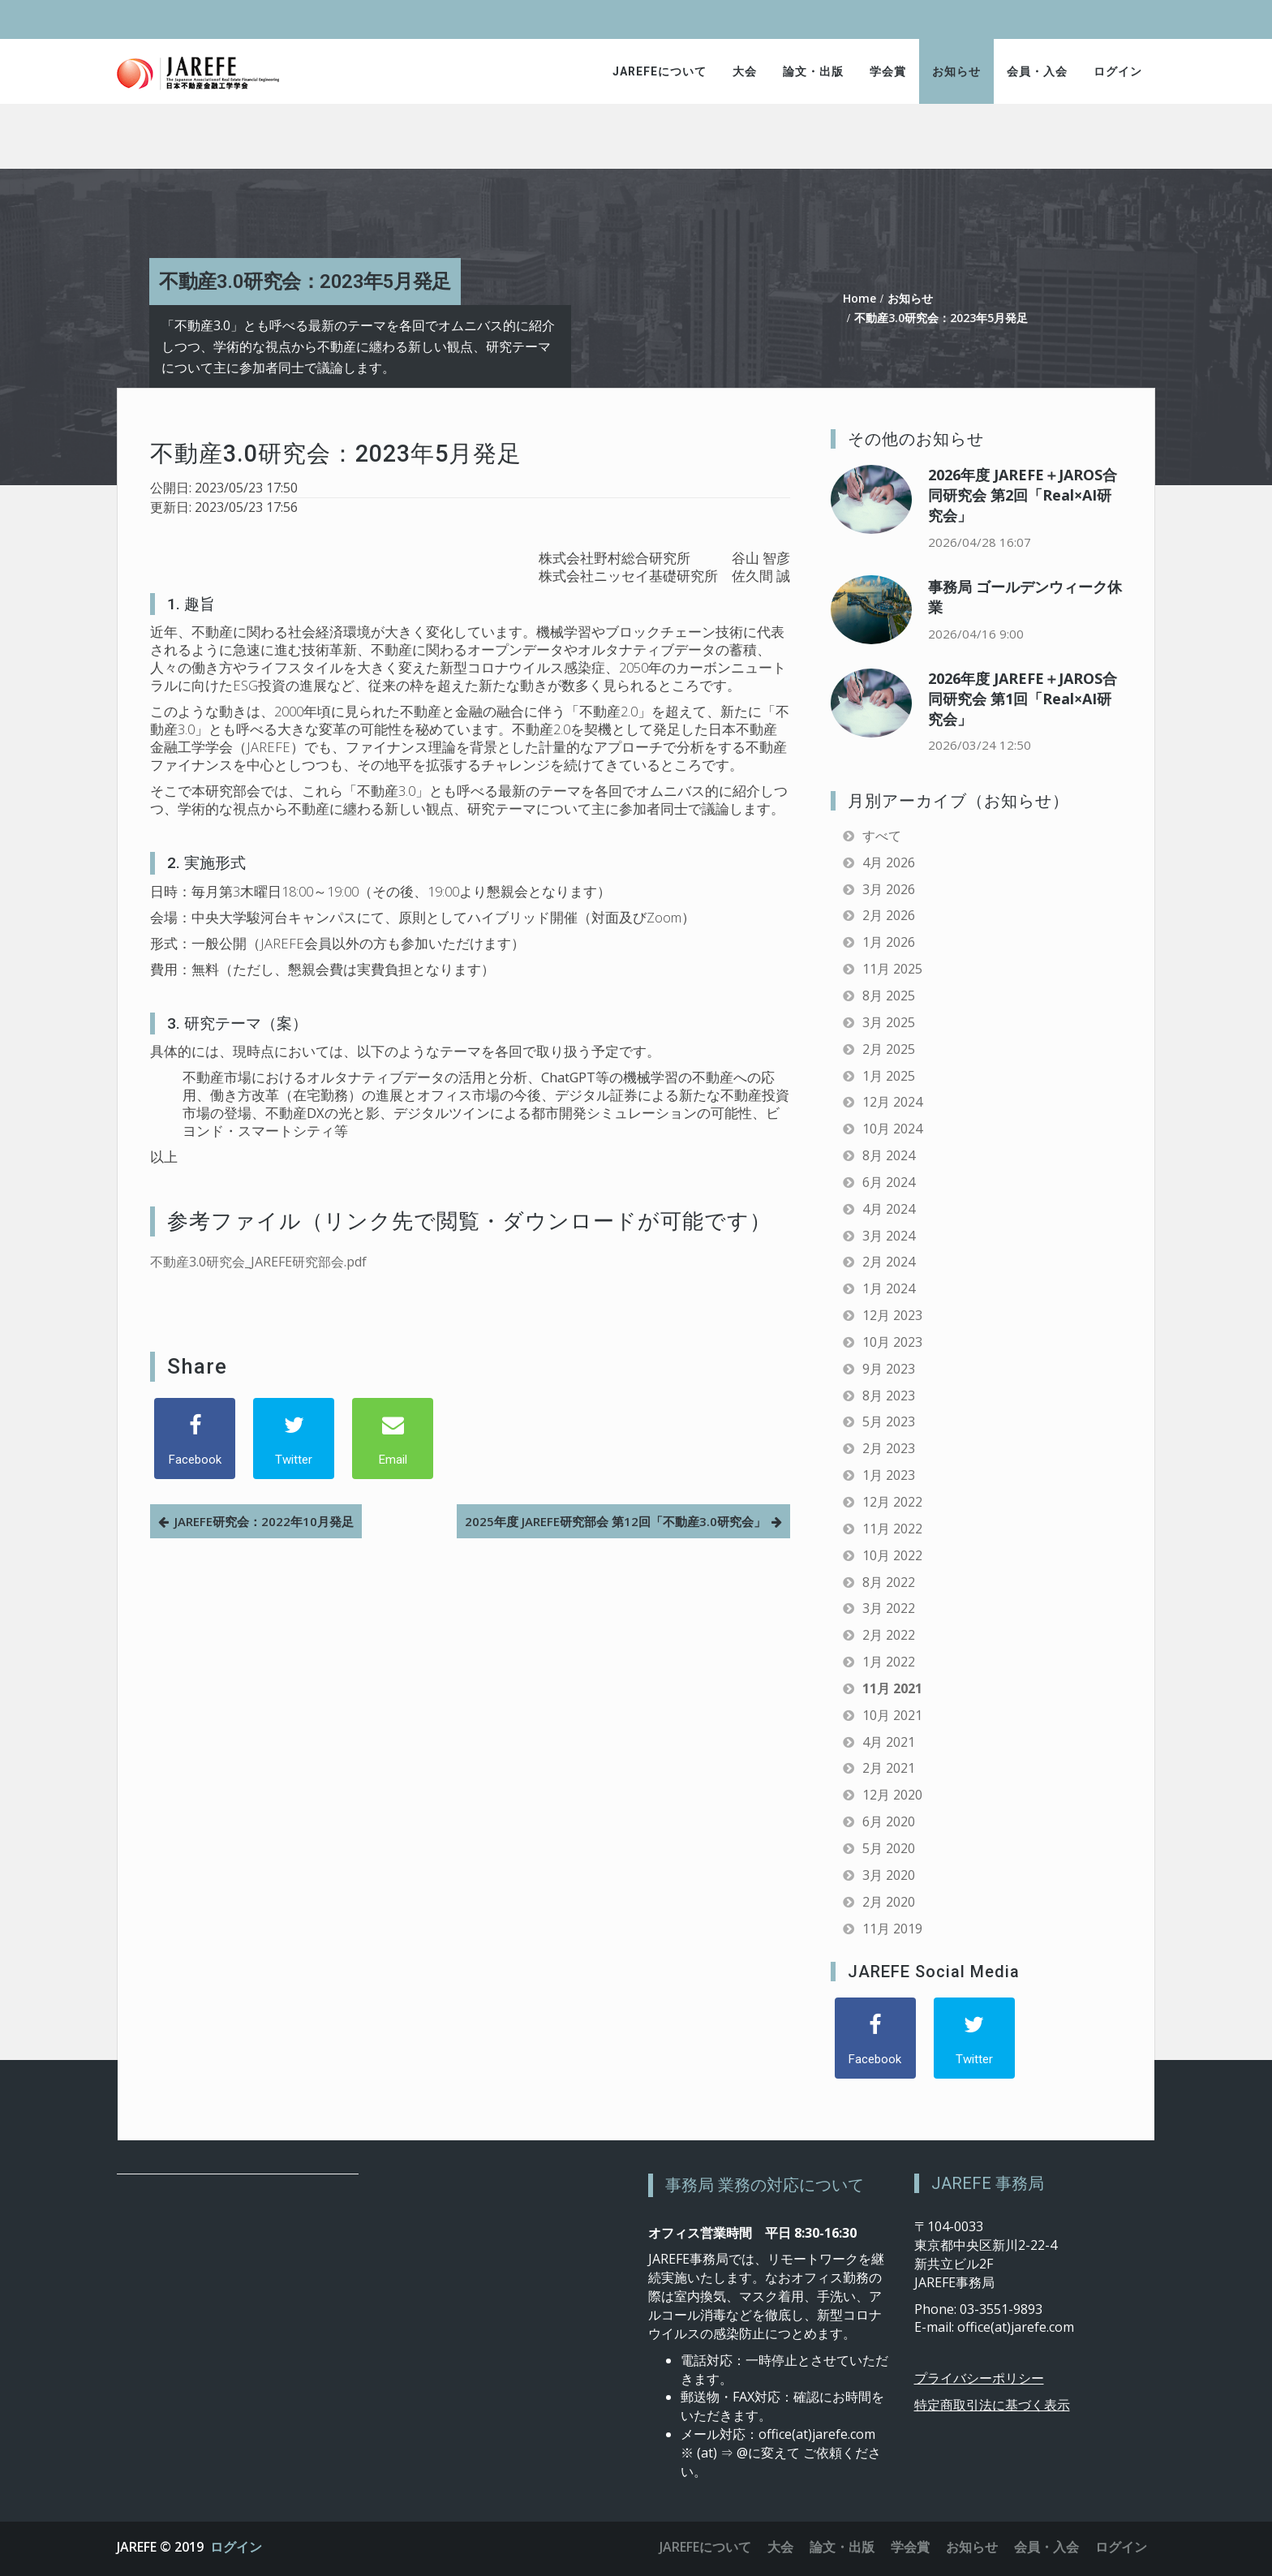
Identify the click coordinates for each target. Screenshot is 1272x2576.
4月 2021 (888, 1742)
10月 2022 (892, 1555)
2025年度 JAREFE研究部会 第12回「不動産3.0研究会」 (615, 1521)
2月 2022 (888, 1635)
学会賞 (888, 71)
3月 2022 (888, 1608)
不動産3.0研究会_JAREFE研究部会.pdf (258, 1262)
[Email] (392, 1438)
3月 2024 (888, 1236)
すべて (881, 836)
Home (859, 298)
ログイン (1118, 71)
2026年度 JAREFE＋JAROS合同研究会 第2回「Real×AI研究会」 (1022, 495)
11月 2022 (892, 1528)
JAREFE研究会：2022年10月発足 (264, 1521)
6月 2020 (888, 1821)
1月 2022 (888, 1662)
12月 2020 (892, 1795)
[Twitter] (293, 1438)
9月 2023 (888, 1369)
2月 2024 (888, 1262)
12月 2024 (892, 1102)
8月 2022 (888, 1582)
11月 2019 (892, 1928)
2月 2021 (888, 1768)
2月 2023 (888, 1448)
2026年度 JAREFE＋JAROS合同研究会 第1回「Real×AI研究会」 (1022, 699)
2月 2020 (888, 1902)
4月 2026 (888, 862)
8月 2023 (888, 1395)
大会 (745, 71)
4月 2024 (888, 1209)
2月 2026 (888, 915)
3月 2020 (888, 1875)
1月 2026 (888, 942)
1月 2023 (888, 1475)
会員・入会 (1037, 71)
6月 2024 (888, 1182)
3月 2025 (888, 1022)
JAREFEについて (659, 71)
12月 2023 (892, 1315)
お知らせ (956, 71)
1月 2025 (888, 1076)
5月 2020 (888, 1848)
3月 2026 (888, 889)
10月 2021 (892, 1715)
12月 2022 (892, 1502)
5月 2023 (888, 1421)
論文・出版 (813, 71)
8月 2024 (888, 1155)
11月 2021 (892, 1688)
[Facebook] (194, 1438)
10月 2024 (892, 1128)
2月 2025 (888, 1049)
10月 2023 (892, 1342)
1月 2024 (888, 1288)
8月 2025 (888, 995)
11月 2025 (892, 969)
